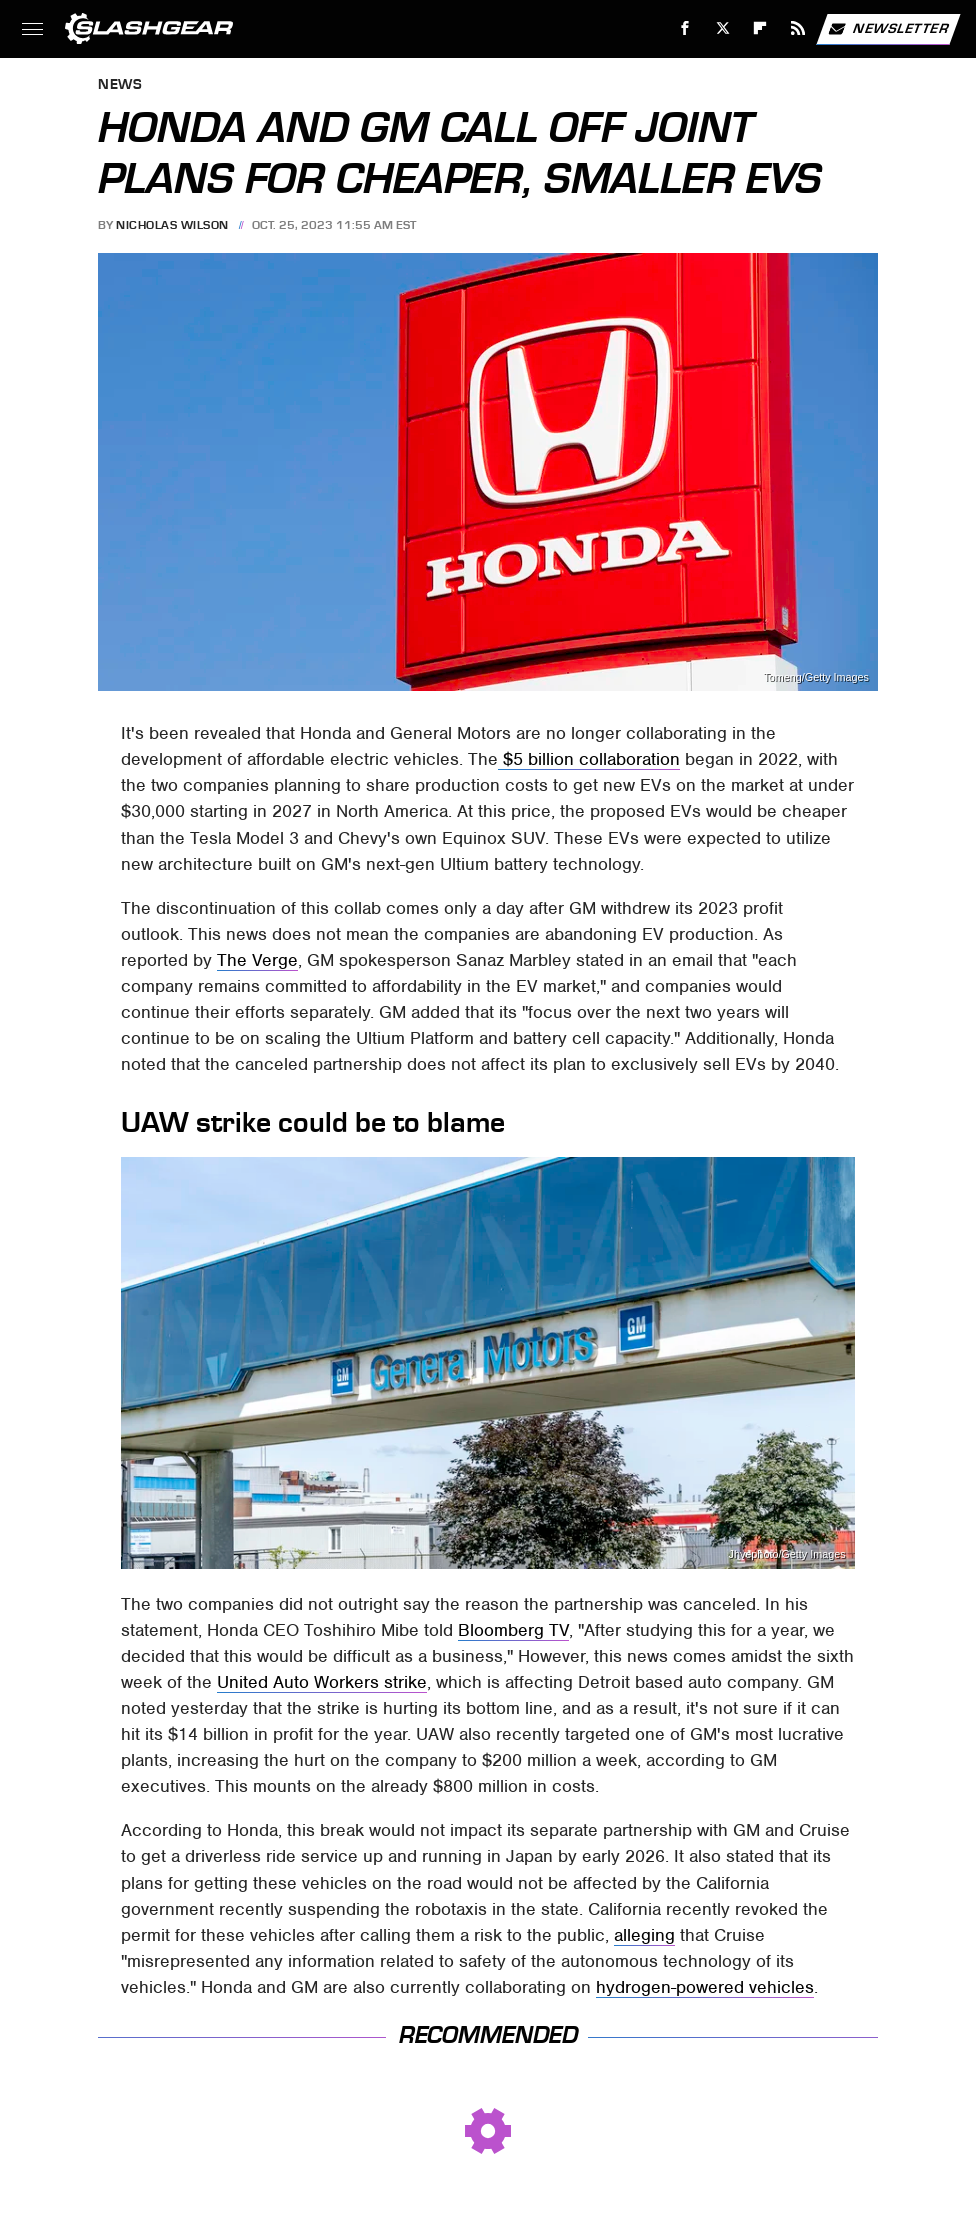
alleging (644, 1935)
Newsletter (888, 29)
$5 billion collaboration (589, 759)
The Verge (257, 960)
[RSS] (798, 28)
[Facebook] (685, 28)
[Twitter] (722, 28)
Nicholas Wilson (172, 225)
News (120, 85)
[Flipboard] (760, 28)
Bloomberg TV (513, 1630)
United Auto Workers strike (322, 1682)
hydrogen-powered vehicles (705, 1987)
